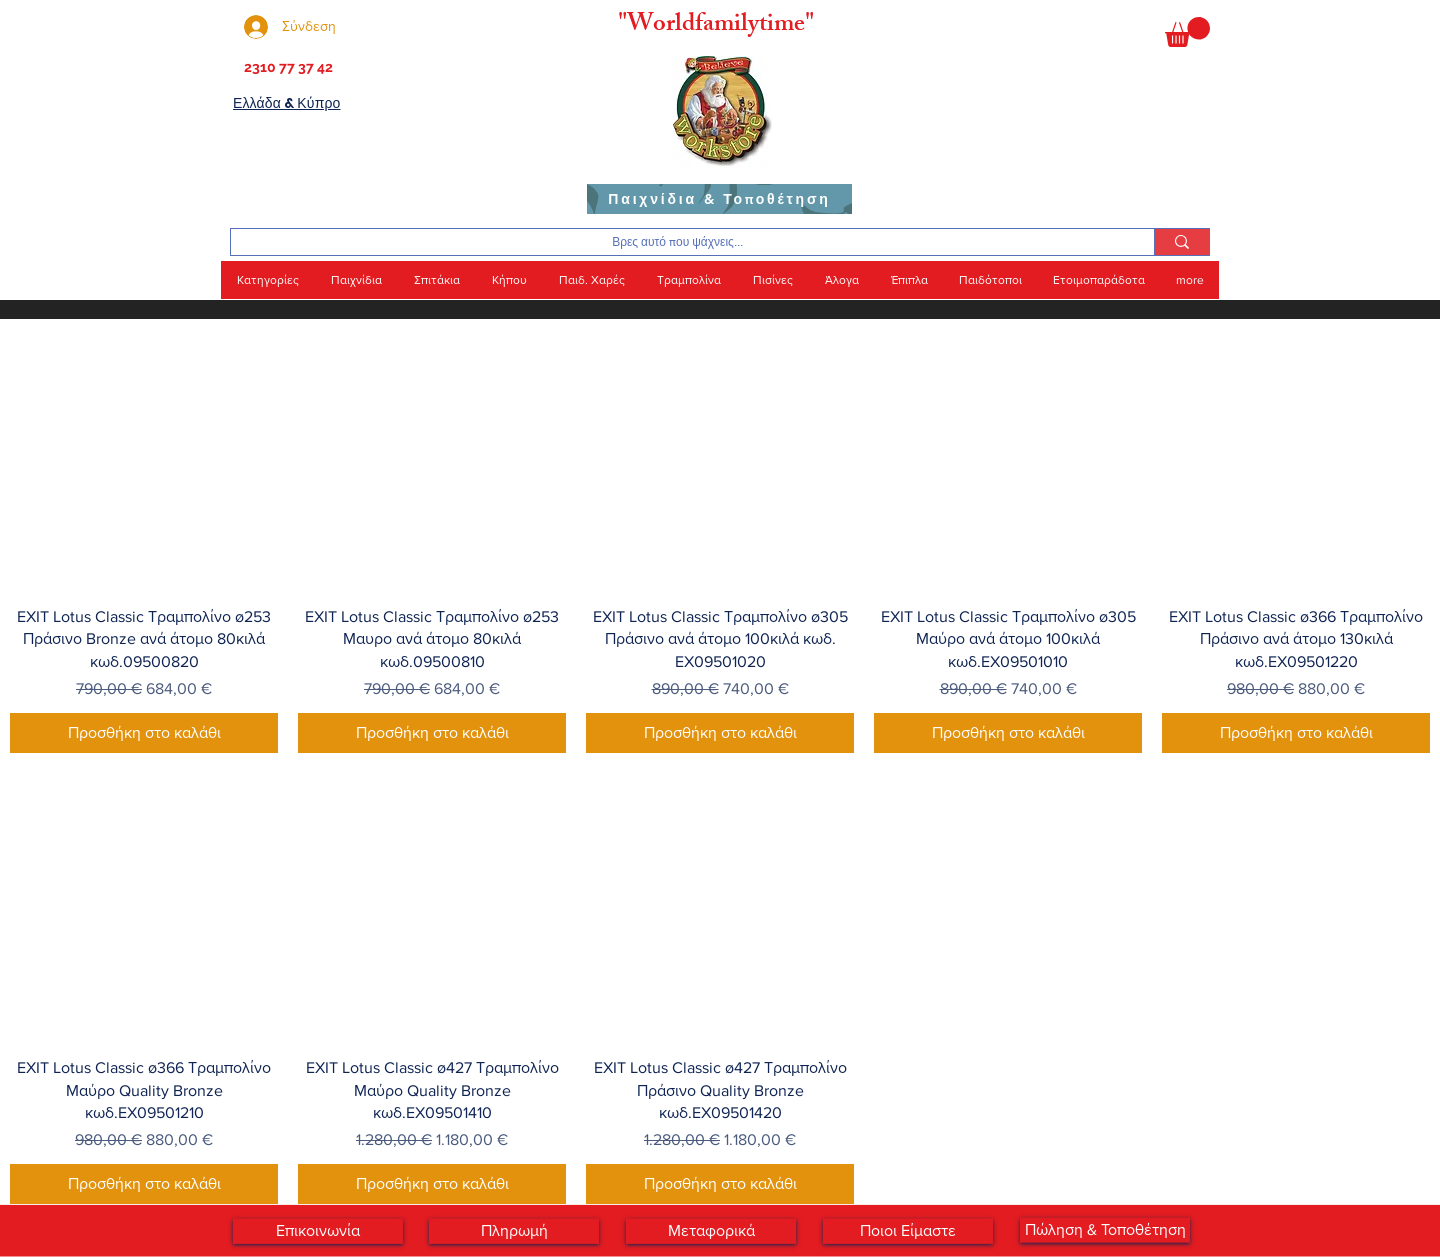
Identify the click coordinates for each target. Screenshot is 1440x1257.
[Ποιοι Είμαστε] (908, 1231)
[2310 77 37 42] (286, 68)
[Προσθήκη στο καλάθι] (144, 733)
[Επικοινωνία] (318, 1231)
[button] (1187, 32)
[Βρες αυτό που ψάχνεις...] (677, 242)
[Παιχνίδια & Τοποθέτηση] (719, 199)
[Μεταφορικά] (711, 1231)
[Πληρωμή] (514, 1231)
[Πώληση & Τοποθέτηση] (1105, 1230)
